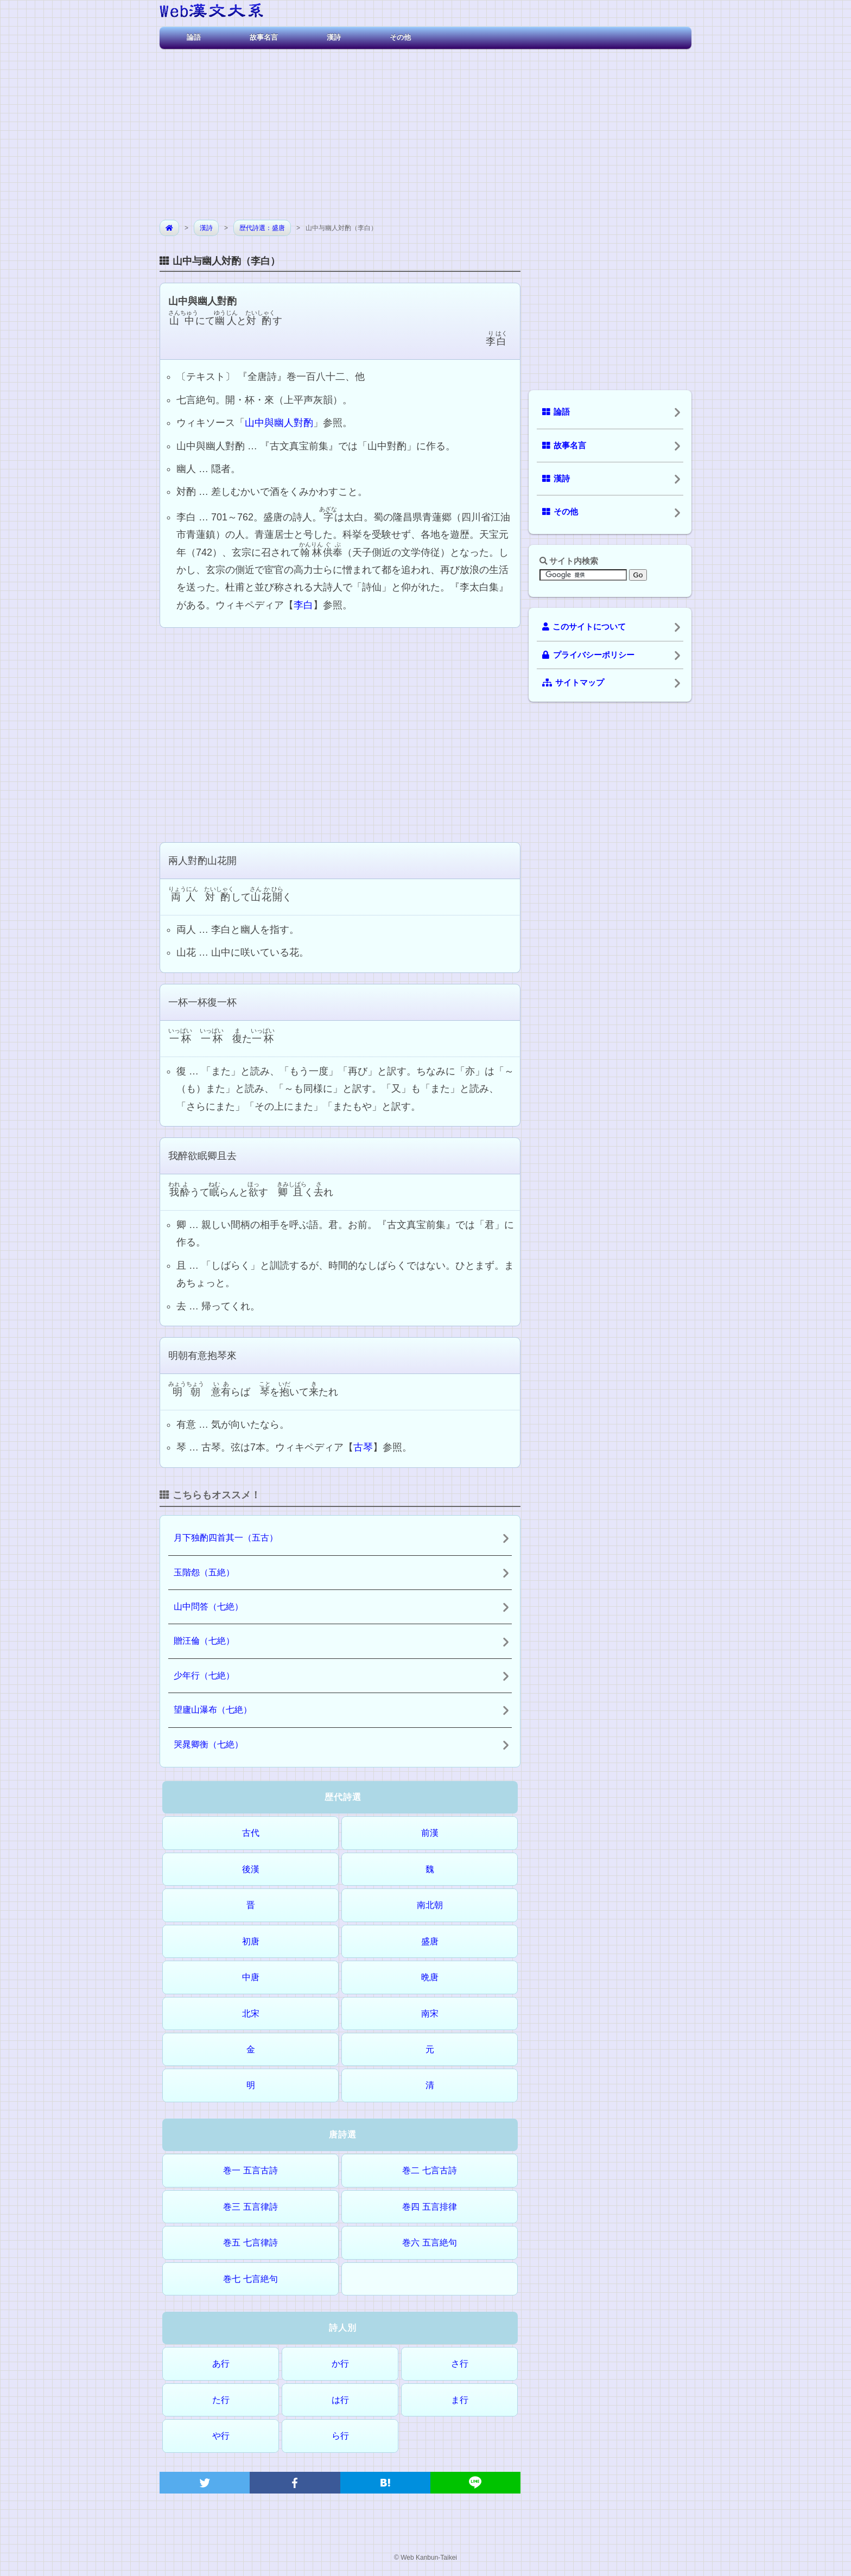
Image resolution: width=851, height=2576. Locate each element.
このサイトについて (584, 626)
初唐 (250, 1941)
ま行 (459, 2400)
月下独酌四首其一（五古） (226, 1537)
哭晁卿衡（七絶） (208, 1744)
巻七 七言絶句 (250, 2279)
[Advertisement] (425, 130)
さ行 (459, 2363)
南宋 (430, 2013)
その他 (400, 37)
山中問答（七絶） (208, 1606)
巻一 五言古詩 (250, 2170)
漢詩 (334, 37)
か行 (340, 2363)
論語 (194, 37)
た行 (221, 2400)
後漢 (250, 1869)
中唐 (250, 1977)
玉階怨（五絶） (204, 1572)
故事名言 (264, 37)
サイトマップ (573, 682)
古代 (250, 1832)
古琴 (363, 1447)
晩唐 (430, 1977)
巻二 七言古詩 (429, 2170)
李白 (303, 605)
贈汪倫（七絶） (204, 1640)
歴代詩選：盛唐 (262, 228)
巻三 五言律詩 (250, 2206)
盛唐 (430, 1941)
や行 (221, 2435)
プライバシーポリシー (588, 655)
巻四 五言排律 (429, 2206)
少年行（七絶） (204, 1675)
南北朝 (430, 1905)
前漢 (430, 1832)
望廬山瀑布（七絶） (213, 1709)
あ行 (221, 2363)
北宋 (250, 2013)
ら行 (340, 2435)
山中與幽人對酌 (279, 422)
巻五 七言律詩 (250, 2242)
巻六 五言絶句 (429, 2242)
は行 (340, 2400)
